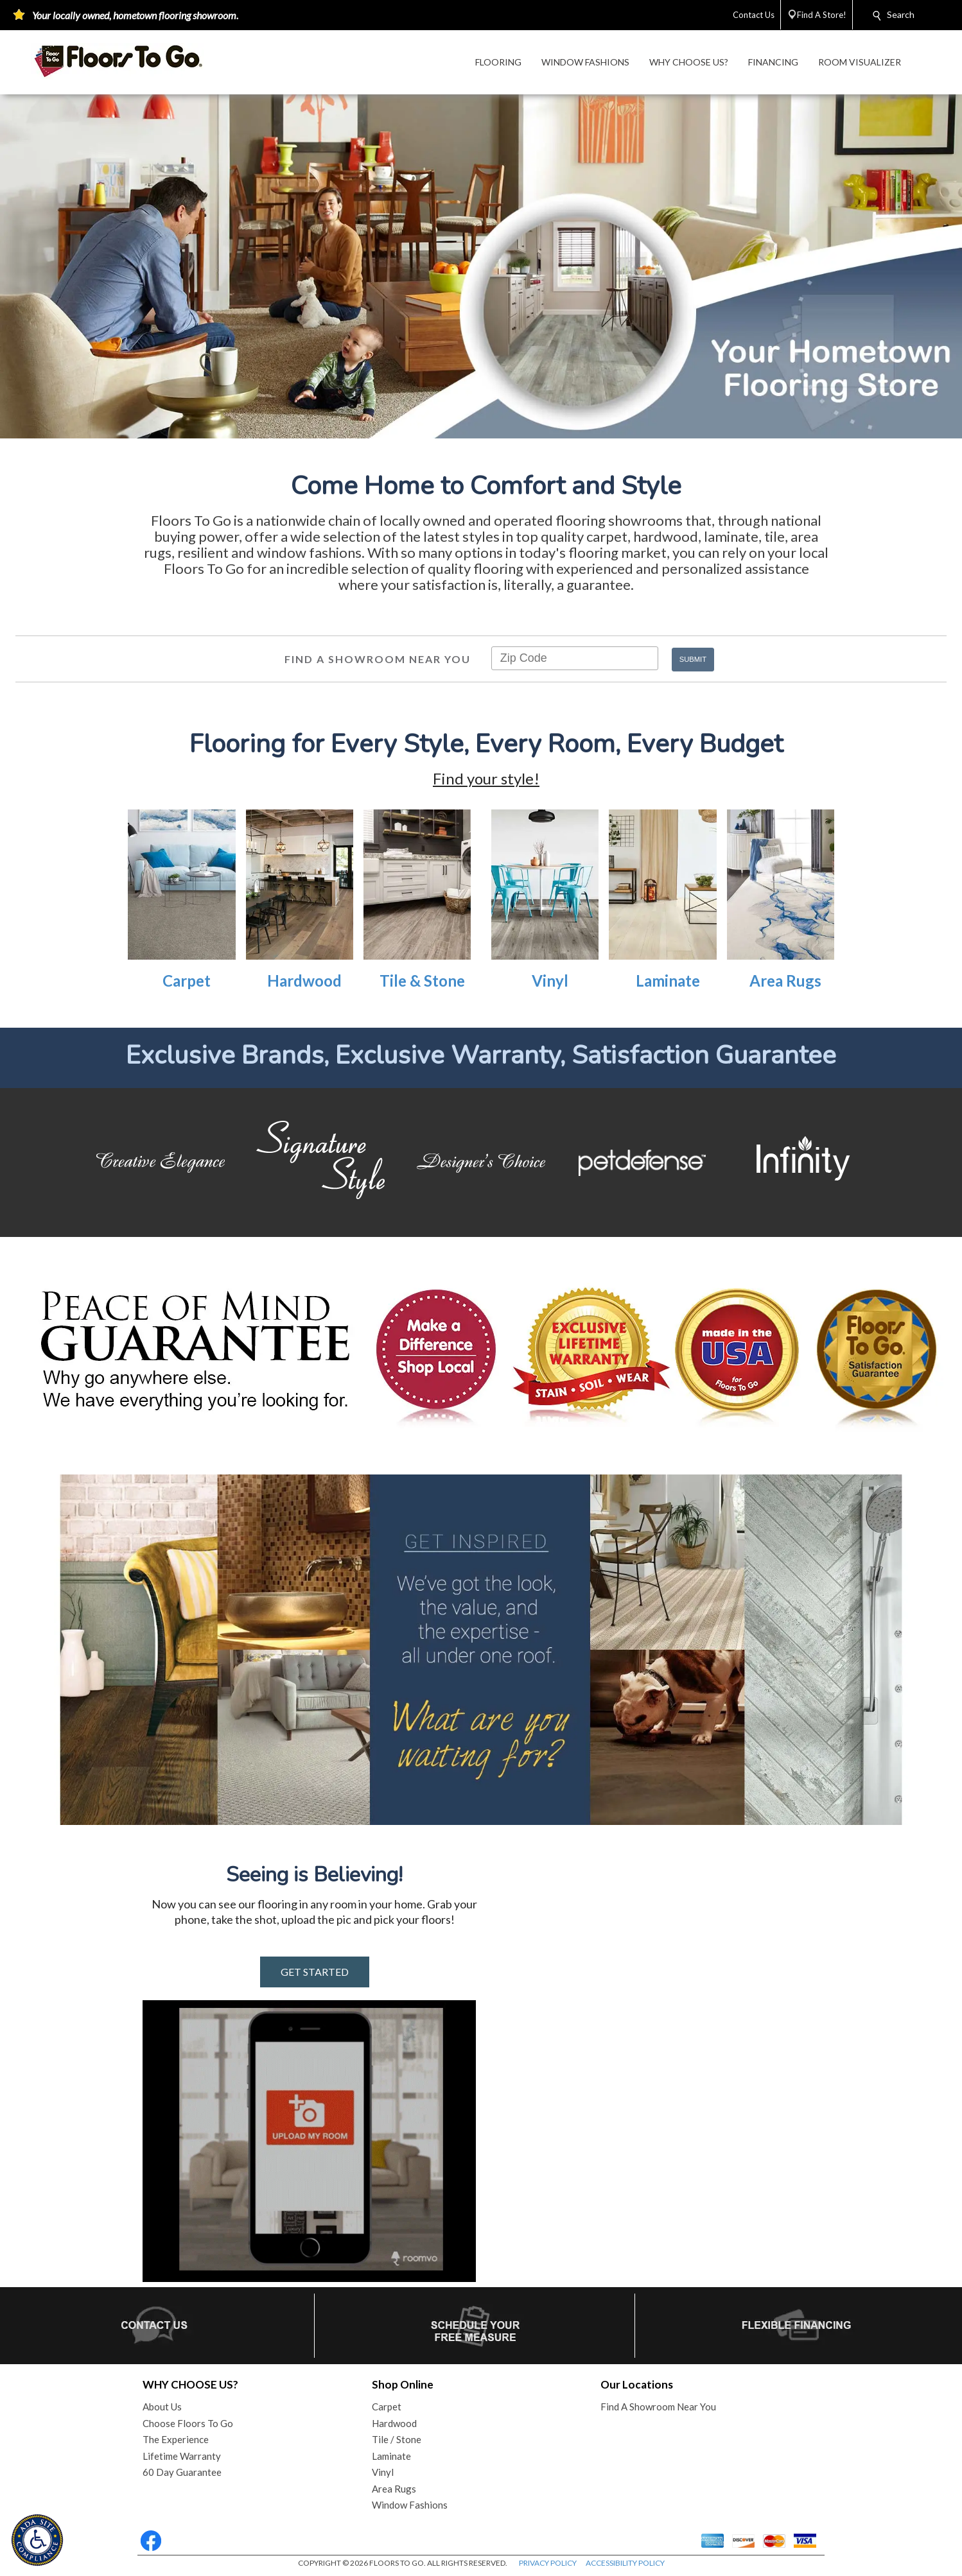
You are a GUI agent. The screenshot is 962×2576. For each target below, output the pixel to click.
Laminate (668, 980)
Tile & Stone (422, 980)
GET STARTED (315, 1972)
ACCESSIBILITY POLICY (625, 2563)
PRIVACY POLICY (548, 2563)
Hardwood (304, 980)
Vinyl (550, 980)
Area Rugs (785, 980)
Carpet (186, 980)
